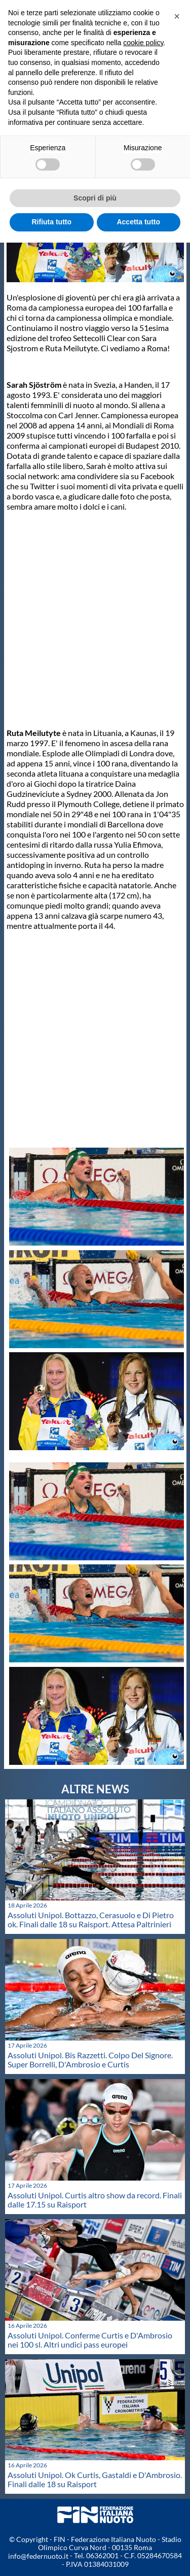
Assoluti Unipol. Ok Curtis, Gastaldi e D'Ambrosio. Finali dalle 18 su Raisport (95, 2479)
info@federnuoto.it (38, 2556)
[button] (177, 16)
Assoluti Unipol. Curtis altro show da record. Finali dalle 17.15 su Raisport (95, 2199)
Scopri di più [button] (95, 198)
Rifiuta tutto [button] (51, 222)
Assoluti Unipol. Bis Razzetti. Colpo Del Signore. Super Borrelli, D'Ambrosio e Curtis (90, 2059)
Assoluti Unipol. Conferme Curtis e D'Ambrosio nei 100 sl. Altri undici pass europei (90, 2339)
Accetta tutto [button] (138, 222)
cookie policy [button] (143, 43)
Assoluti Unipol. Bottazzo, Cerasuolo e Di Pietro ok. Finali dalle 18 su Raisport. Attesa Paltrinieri (91, 1919)
